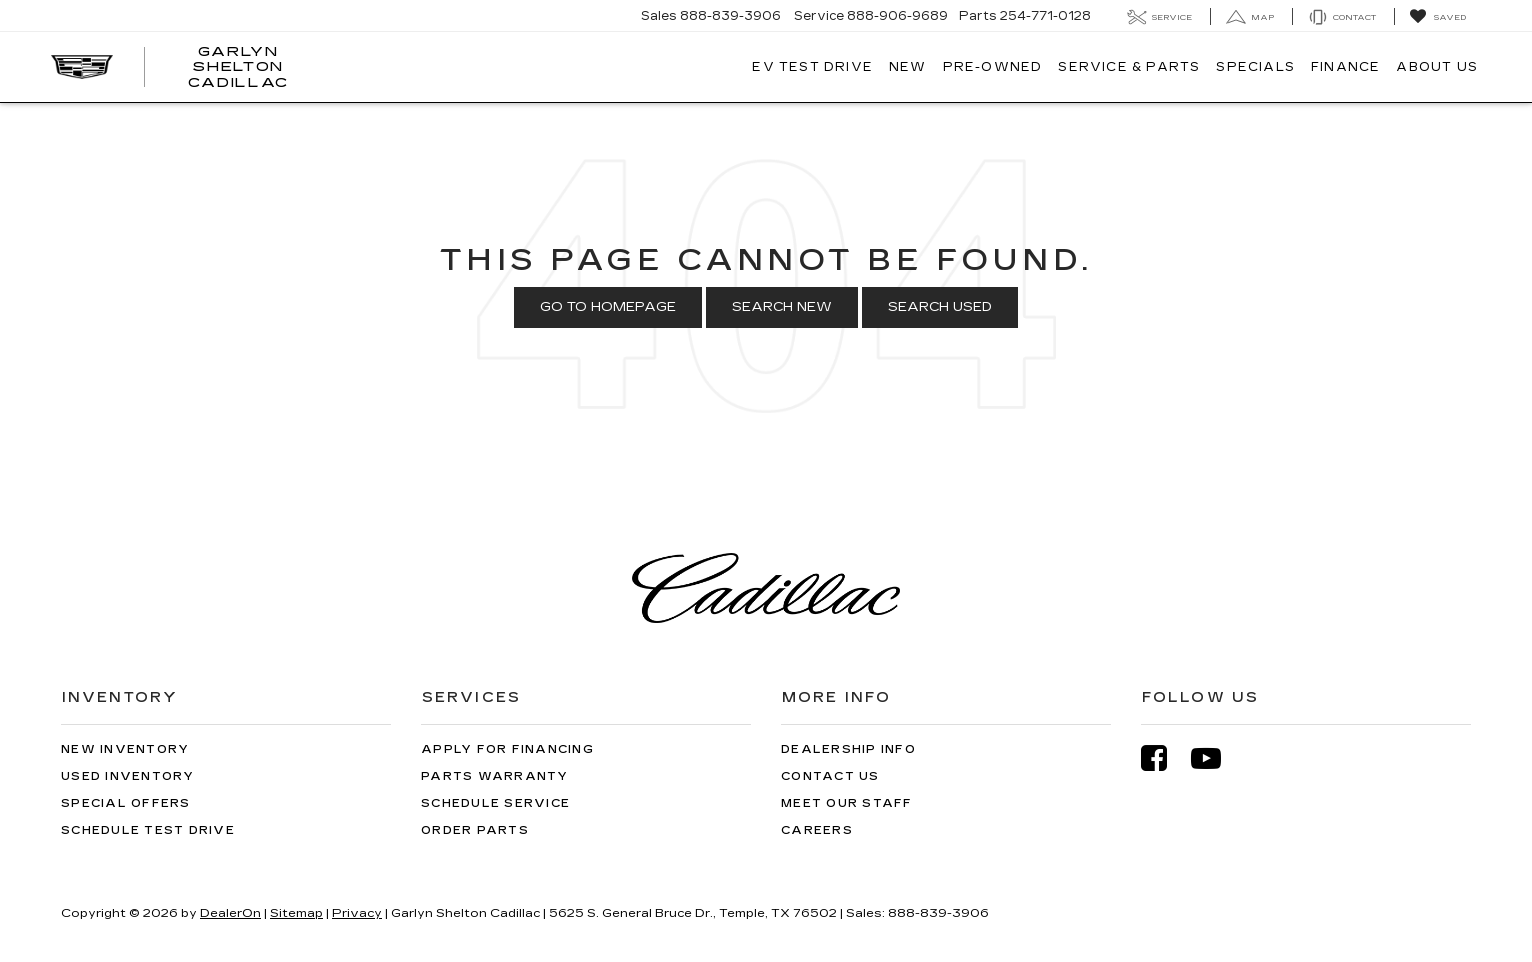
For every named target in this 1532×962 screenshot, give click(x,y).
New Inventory (125, 749)
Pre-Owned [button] (993, 67)
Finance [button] (1345, 67)
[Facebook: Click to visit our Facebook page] (1164, 758)
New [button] (908, 67)
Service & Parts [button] (1129, 67)
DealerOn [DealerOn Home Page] (230, 913)
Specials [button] (1255, 67)
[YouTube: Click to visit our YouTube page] (1216, 758)
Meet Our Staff (847, 803)
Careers (817, 830)
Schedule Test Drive (148, 830)
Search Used (940, 307)
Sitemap (296, 913)
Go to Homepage (608, 307)
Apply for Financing (507, 749)
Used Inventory (128, 776)
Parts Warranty (495, 776)
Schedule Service (495, 803)
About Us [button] (1437, 67)
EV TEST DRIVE (812, 67)
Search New (782, 307)
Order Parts (475, 830)
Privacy (357, 913)
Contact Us (830, 776)
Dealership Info (848, 749)
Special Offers (126, 803)
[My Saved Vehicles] (1437, 17)
